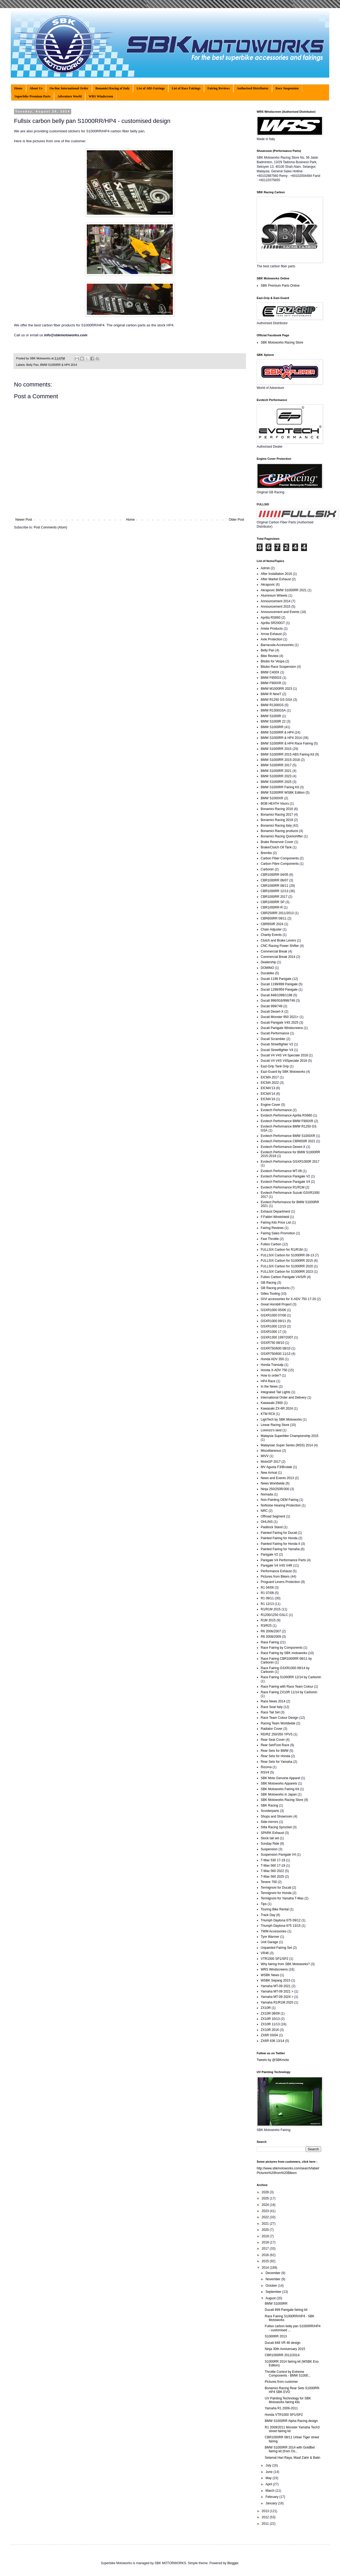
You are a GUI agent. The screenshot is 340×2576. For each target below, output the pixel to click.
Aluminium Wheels (274, 595)
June (269, 2472)
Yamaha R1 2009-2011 (281, 2408)
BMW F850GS (271, 678)
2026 (266, 2192)
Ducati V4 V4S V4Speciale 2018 (284, 1061)
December (273, 2273)
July (269, 2465)
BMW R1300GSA (273, 710)
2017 (266, 2248)
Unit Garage (269, 1942)
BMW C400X (270, 672)
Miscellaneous (271, 1451)
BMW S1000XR (272, 798)
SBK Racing (269, 1805)
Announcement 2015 (276, 606)
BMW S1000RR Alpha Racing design (291, 2421)
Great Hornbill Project (276, 1304)
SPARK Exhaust (272, 1833)
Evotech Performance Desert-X (283, 1147)
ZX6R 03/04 (269, 2035)
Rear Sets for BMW (274, 1751)
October (272, 2285)
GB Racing (268, 1283)
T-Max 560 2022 (272, 1871)
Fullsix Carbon (271, 1244)
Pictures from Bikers (275, 1576)
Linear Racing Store (275, 1425)
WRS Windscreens (274, 1969)
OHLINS (267, 1522)
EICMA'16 (268, 1099)
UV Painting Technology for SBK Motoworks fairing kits (288, 2400)
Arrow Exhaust (271, 634)
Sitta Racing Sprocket (276, 1827)
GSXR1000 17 (271, 1332)
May (269, 2478)
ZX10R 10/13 (270, 2019)
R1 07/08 (267, 1593)
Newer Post (23, 519)
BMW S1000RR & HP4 (277, 732)
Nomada (267, 1494)
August (271, 2298)
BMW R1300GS (272, 705)
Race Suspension (287, 88)
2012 (266, 2517)
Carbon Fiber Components (280, 858)
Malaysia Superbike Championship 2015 (289, 1436)
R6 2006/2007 (271, 1631)
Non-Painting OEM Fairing (279, 1500)
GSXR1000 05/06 (273, 1310)
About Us (36, 88)
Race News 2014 (273, 1701)
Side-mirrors (269, 1822)
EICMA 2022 (270, 1083)
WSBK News (270, 1975)
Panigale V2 (269, 1554)
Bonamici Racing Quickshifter (282, 836)
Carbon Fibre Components (280, 864)
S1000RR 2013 (276, 2336)
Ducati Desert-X (272, 1011)
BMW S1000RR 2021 (276, 771)
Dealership (268, 962)
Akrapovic (268, 584)
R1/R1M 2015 (271, 1609)
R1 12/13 (267, 1604)
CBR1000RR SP (273, 902)
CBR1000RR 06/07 (274, 880)
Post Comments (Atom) (50, 527)
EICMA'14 (268, 1094)
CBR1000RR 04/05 (274, 875)
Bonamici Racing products (279, 831)
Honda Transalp (272, 1365)
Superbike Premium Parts (33, 96)
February (272, 2497)
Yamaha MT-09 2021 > (277, 1991)
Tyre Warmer (270, 1937)
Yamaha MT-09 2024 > (277, 1997)
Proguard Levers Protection (280, 1582)
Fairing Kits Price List (276, 1222)
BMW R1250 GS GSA (276, 700)
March (270, 2491)
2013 (266, 2511)
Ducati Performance (275, 1033)
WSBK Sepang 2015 (275, 1980)
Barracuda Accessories (277, 645)
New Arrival (269, 1473)
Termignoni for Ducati (276, 1887)
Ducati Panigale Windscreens (282, 1028)
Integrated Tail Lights (276, 1392)
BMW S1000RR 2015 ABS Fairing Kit (287, 754)
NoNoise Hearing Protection (281, 1505)
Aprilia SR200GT (273, 623)
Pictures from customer (281, 2382)
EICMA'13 (268, 1088)
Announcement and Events (280, 612)
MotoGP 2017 (271, 1462)
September (274, 2292)
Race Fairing (270, 1642)
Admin (265, 568)
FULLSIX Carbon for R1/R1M (282, 1249)
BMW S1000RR (272, 727)
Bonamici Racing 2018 (277, 820)
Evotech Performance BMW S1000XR (288, 1136)
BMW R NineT (271, 694)
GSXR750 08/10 (272, 1343)
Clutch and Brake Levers (278, 940)
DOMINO (267, 968)
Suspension (269, 1849)
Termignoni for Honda (276, 1893)
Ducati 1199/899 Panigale (279, 984)
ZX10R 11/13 (270, 2024)
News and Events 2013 (277, 1478)
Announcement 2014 (276, 601)
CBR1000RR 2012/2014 (282, 2355)
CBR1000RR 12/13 (274, 891)
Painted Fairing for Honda (279, 1538)
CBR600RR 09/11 (274, 918)
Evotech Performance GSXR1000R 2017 (290, 1161)
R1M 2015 (268, 1620)
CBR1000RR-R (272, 907)
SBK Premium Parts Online (280, 285)
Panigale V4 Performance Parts (283, 1560)
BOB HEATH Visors (275, 803)
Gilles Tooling (270, 1294)
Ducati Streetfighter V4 (277, 1050)
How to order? (271, 1375)
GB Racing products (275, 1288)
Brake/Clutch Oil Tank (276, 847)
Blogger (232, 2563)
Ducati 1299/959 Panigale (279, 989)
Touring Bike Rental (275, 1909)
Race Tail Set (270, 1712)
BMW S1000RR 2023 (276, 776)
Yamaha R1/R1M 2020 (277, 2002)
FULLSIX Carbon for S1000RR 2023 (287, 1272)
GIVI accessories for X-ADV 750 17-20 (288, 1299)
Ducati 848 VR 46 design (282, 2343)
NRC (264, 1511)
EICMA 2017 (270, 1077)
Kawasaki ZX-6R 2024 (277, 1408)
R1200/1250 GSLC (274, 1615)
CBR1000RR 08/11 (274, 886)
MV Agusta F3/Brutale (276, 1467)
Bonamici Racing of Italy (112, 88)
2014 (266, 2267)
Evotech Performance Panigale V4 (285, 1182)
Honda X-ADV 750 (274, 1370)
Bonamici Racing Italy (276, 825)
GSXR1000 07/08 (273, 1315)
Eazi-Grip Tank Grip (275, 1066)
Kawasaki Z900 (272, 1403)
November (273, 2279)
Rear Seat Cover (273, 1740)
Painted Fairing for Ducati (279, 1533)
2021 (266, 2223)
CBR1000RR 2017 (274, 897)
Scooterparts (270, 1811)
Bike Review (269, 656)
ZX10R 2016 (270, 2030)
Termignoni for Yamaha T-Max (282, 1898)
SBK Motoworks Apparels (279, 1783)
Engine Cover (270, 1105)
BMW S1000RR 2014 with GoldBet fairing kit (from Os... (290, 2449)
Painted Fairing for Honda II (280, 1544)
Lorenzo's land (271, 1430)
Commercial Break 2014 (278, 957)
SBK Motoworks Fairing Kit (280, 1789)
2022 (266, 2217)
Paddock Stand (271, 1527)
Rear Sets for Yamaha (276, 1762)
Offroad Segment (273, 1516)
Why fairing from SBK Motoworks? (285, 1964)
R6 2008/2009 (271, 1637)
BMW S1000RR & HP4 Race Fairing (287, 743)
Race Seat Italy (271, 1707)
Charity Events (271, 935)
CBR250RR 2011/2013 (277, 913)
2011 (266, 2524)
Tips (264, 1904)
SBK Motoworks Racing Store (282, 342)
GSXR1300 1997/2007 (277, 1337)
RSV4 (265, 1772)
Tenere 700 (269, 1882)
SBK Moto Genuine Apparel (280, 1778)
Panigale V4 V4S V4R (276, 1565)
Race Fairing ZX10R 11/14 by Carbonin (289, 1692)
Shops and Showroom (276, 1816)
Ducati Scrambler (273, 1039)
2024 (266, 2205)
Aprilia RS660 (270, 617)
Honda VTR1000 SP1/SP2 (284, 2415)
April (269, 2484)
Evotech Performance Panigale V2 (285, 1176)
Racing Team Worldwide (278, 1723)
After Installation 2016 (276, 574)
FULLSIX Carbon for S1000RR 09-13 (287, 1255)
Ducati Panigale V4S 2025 (279, 1022)
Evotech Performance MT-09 (281, 1171)
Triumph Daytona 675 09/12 (280, 1920)
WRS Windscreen (101, 96)
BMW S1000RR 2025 (276, 782)
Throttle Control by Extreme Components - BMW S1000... (288, 2373)
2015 (266, 2261)
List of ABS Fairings (150, 88)
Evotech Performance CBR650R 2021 (288, 1141)
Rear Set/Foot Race (275, 1745)
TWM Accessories (274, 1931)
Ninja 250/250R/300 (275, 1489)
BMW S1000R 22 (273, 721)
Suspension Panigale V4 (278, 1854)
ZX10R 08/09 (270, 2013)
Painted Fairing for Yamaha (280, 1549)
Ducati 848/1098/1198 (276, 995)
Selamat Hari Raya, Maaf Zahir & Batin (292, 2458)
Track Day (268, 1915)
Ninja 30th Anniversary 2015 (285, 2349)
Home (18, 88)
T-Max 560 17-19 (273, 1865)
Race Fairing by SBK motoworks (284, 1653)
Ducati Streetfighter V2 (277, 1044)
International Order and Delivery (283, 1397)
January (272, 2503)
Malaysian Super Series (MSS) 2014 (287, 1445)
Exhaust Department (275, 1211)
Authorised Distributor (253, 88)
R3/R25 (266, 1626)
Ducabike (267, 973)
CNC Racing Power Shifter (280, 946)
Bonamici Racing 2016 (277, 809)
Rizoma (266, 1767)
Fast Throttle (270, 1239)
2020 (266, 2230)
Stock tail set (270, 1838)
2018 (266, 2242)
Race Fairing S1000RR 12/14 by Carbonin (291, 1677)
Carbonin (267, 869)
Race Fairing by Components (281, 1648)
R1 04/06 (267, 1587)
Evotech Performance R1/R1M (283, 1187)
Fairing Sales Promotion (278, 1233)
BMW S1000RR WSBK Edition (283, 792)
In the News (269, 1386)
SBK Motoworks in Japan (279, 1794)
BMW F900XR (271, 683)
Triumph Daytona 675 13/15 (280, 1926)
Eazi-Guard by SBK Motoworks (283, 1072)
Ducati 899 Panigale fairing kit (286, 2310)
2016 (266, 2255)
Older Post (236, 519)
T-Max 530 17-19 (273, 1860)
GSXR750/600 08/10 (276, 1348)
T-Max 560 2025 (272, 1876)
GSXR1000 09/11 (273, 1321)
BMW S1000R (271, 716)
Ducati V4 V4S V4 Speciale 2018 (284, 1055)
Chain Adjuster (271, 929)
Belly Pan (32, 364)
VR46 (265, 1953)
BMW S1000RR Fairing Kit (280, 787)
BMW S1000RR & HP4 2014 (58, 364)
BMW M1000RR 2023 (276, 689)
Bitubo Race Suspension (278, 667)
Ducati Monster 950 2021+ (280, 1017)
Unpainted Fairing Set (276, 1948)
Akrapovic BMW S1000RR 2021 (284, 590)
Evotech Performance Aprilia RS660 (286, 1115)
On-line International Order (68, 88)
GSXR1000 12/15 (273, 1326)
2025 (266, 2198)
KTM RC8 (268, 1414)
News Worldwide (273, 1483)
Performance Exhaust (276, 1571)
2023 (266, 2211)
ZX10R (266, 2008)
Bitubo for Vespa (272, 661)
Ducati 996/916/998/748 (278, 1000)
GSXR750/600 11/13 (276, 1354)
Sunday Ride (270, 1843)
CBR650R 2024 (272, 924)
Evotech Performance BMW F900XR (287, 1121)
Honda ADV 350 (272, 1359)
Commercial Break (274, 951)
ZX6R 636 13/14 (272, 2041)
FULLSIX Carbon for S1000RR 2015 (287, 1261)
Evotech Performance (276, 1110)
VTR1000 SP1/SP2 (274, 1959)
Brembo (266, 853)
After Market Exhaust (276, 579)
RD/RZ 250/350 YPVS (277, 1734)
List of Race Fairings (186, 88)
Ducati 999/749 (271, 1006)
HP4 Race (268, 1381)
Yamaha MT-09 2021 (276, 1986)
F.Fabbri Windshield (275, 1217)
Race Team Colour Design (279, 1718)
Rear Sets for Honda (275, 1756)
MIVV (265, 1456)
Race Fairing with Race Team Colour (287, 1686)
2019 (266, 2236)
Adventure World (70, 96)
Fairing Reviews (218, 88)
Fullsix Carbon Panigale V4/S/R (283, 1277)
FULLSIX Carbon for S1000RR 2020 (287, 1266)
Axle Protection (271, 639)
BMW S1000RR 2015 (276, 749)
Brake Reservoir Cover (277, 842)
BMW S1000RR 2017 (276, 765)
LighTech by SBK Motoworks (281, 1419)
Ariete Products (272, 628)
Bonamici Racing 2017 (277, 814)
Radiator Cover (271, 1729)
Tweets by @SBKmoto (273, 2060)
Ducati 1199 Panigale (276, 979)
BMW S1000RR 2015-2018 (280, 760)
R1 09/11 (267, 1598)
